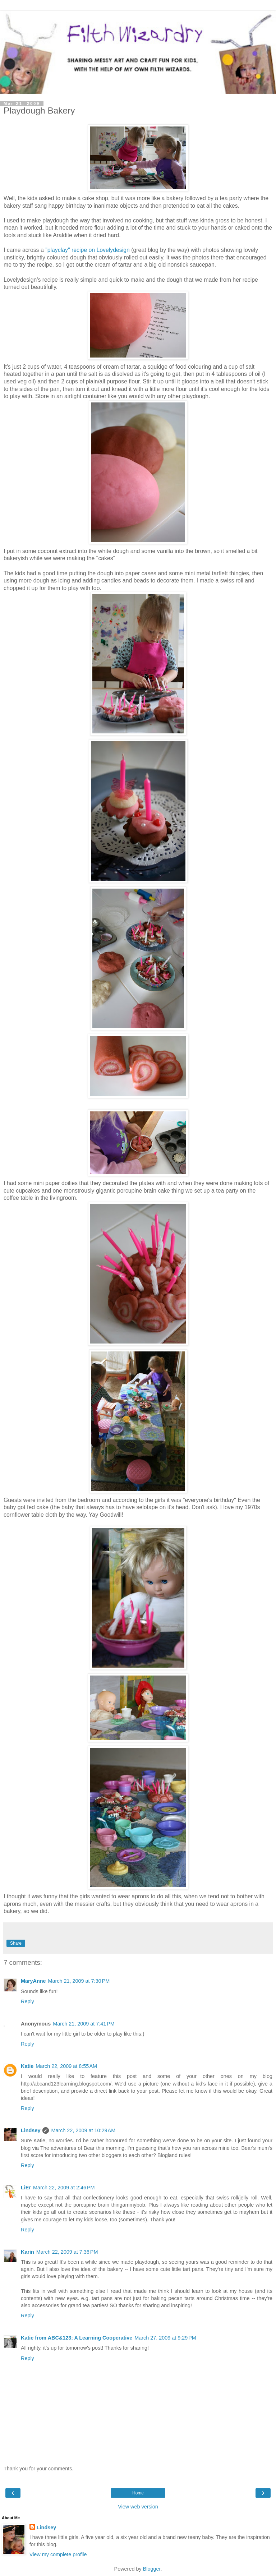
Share (16, 1943)
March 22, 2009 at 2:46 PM (64, 2187)
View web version (138, 2507)
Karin (27, 2252)
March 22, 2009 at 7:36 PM (67, 2252)
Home (138, 2493)
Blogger (152, 2569)
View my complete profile (58, 2554)
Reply (27, 2001)
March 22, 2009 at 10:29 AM (83, 2130)
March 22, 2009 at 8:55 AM (66, 2066)
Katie (27, 2066)
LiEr (26, 2187)
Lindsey (30, 2130)
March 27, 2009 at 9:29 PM (165, 2338)
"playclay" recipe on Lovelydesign (87, 250)
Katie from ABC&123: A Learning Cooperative (76, 2338)
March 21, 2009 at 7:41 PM (84, 2024)
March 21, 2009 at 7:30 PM (79, 1981)
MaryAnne (33, 1981)
